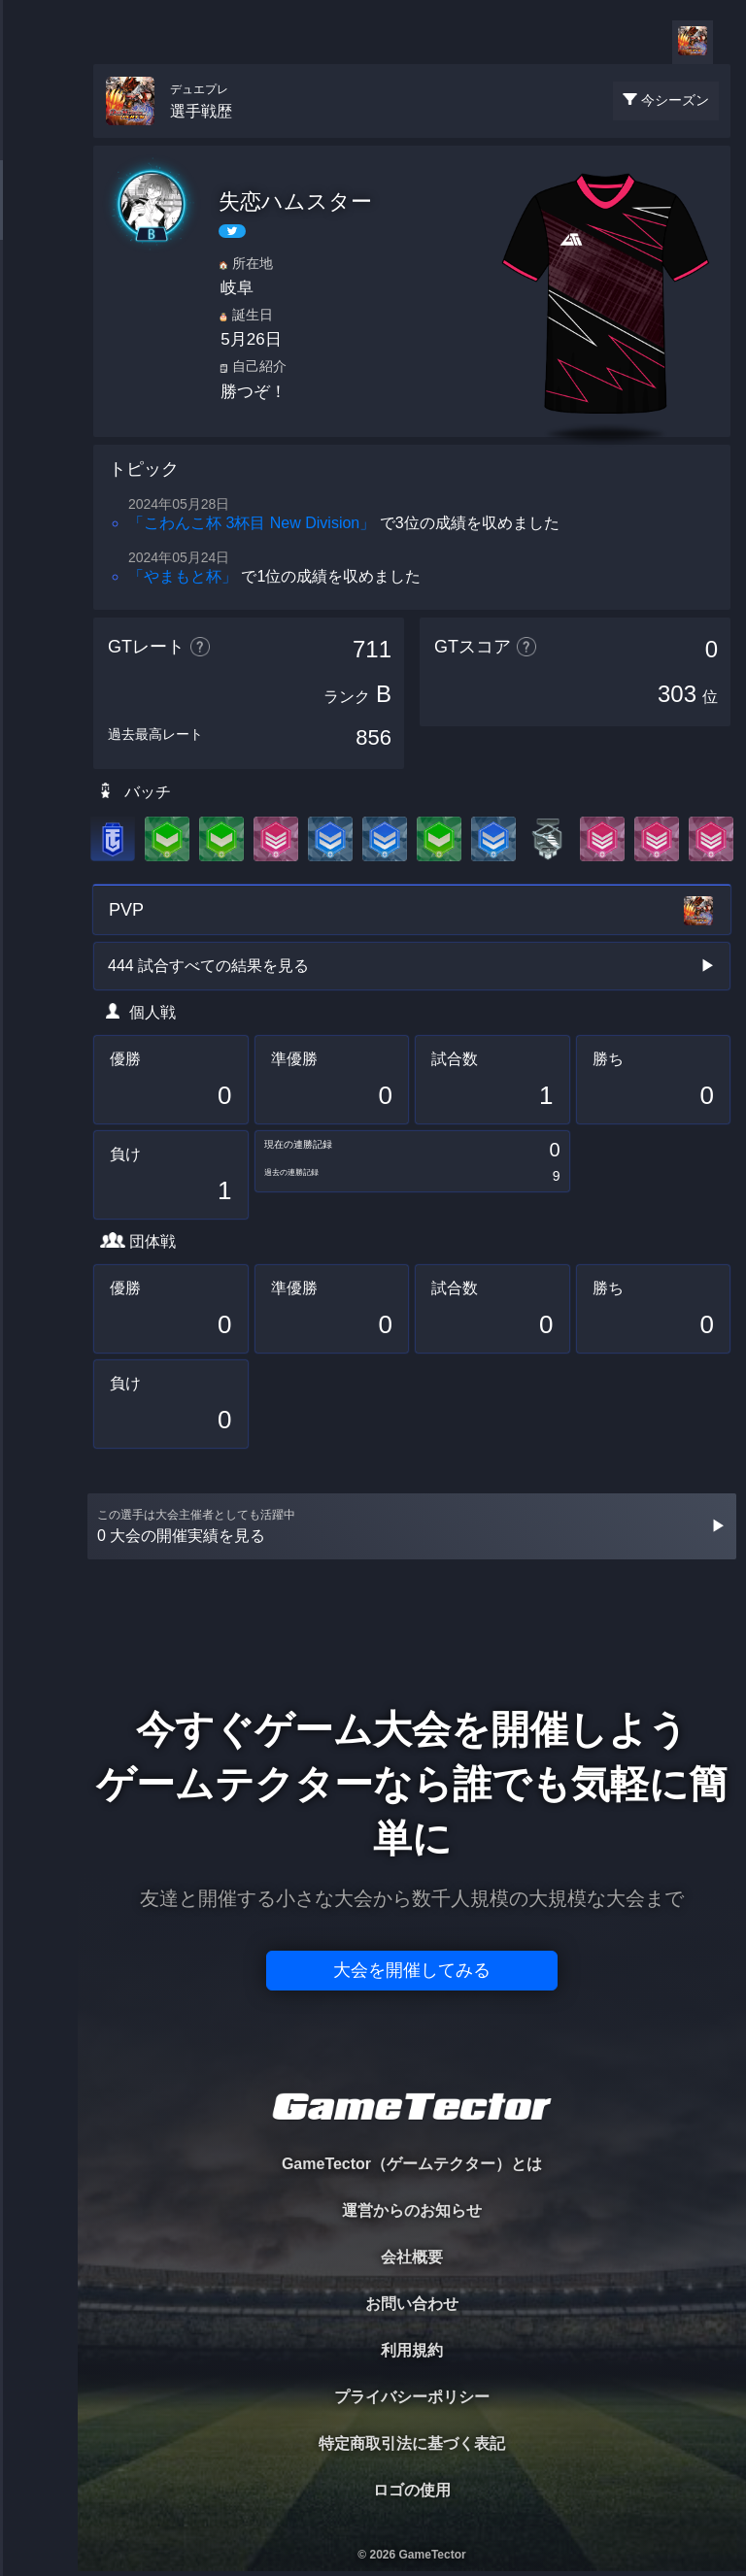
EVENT (38, 456)
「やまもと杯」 (182, 576)
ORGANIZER (39, 296)
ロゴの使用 (412, 2490)
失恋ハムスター (295, 201)
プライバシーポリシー (412, 2397)
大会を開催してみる (412, 1970)
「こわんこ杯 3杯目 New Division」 (251, 523)
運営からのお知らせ (412, 2210)
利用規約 (412, 2350)
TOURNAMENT (38, 137)
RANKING (38, 376)
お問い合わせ (411, 2303)
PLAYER (39, 217)
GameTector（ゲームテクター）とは (412, 2164)
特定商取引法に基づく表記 (412, 2443)
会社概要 (412, 2257)
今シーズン (675, 100)
